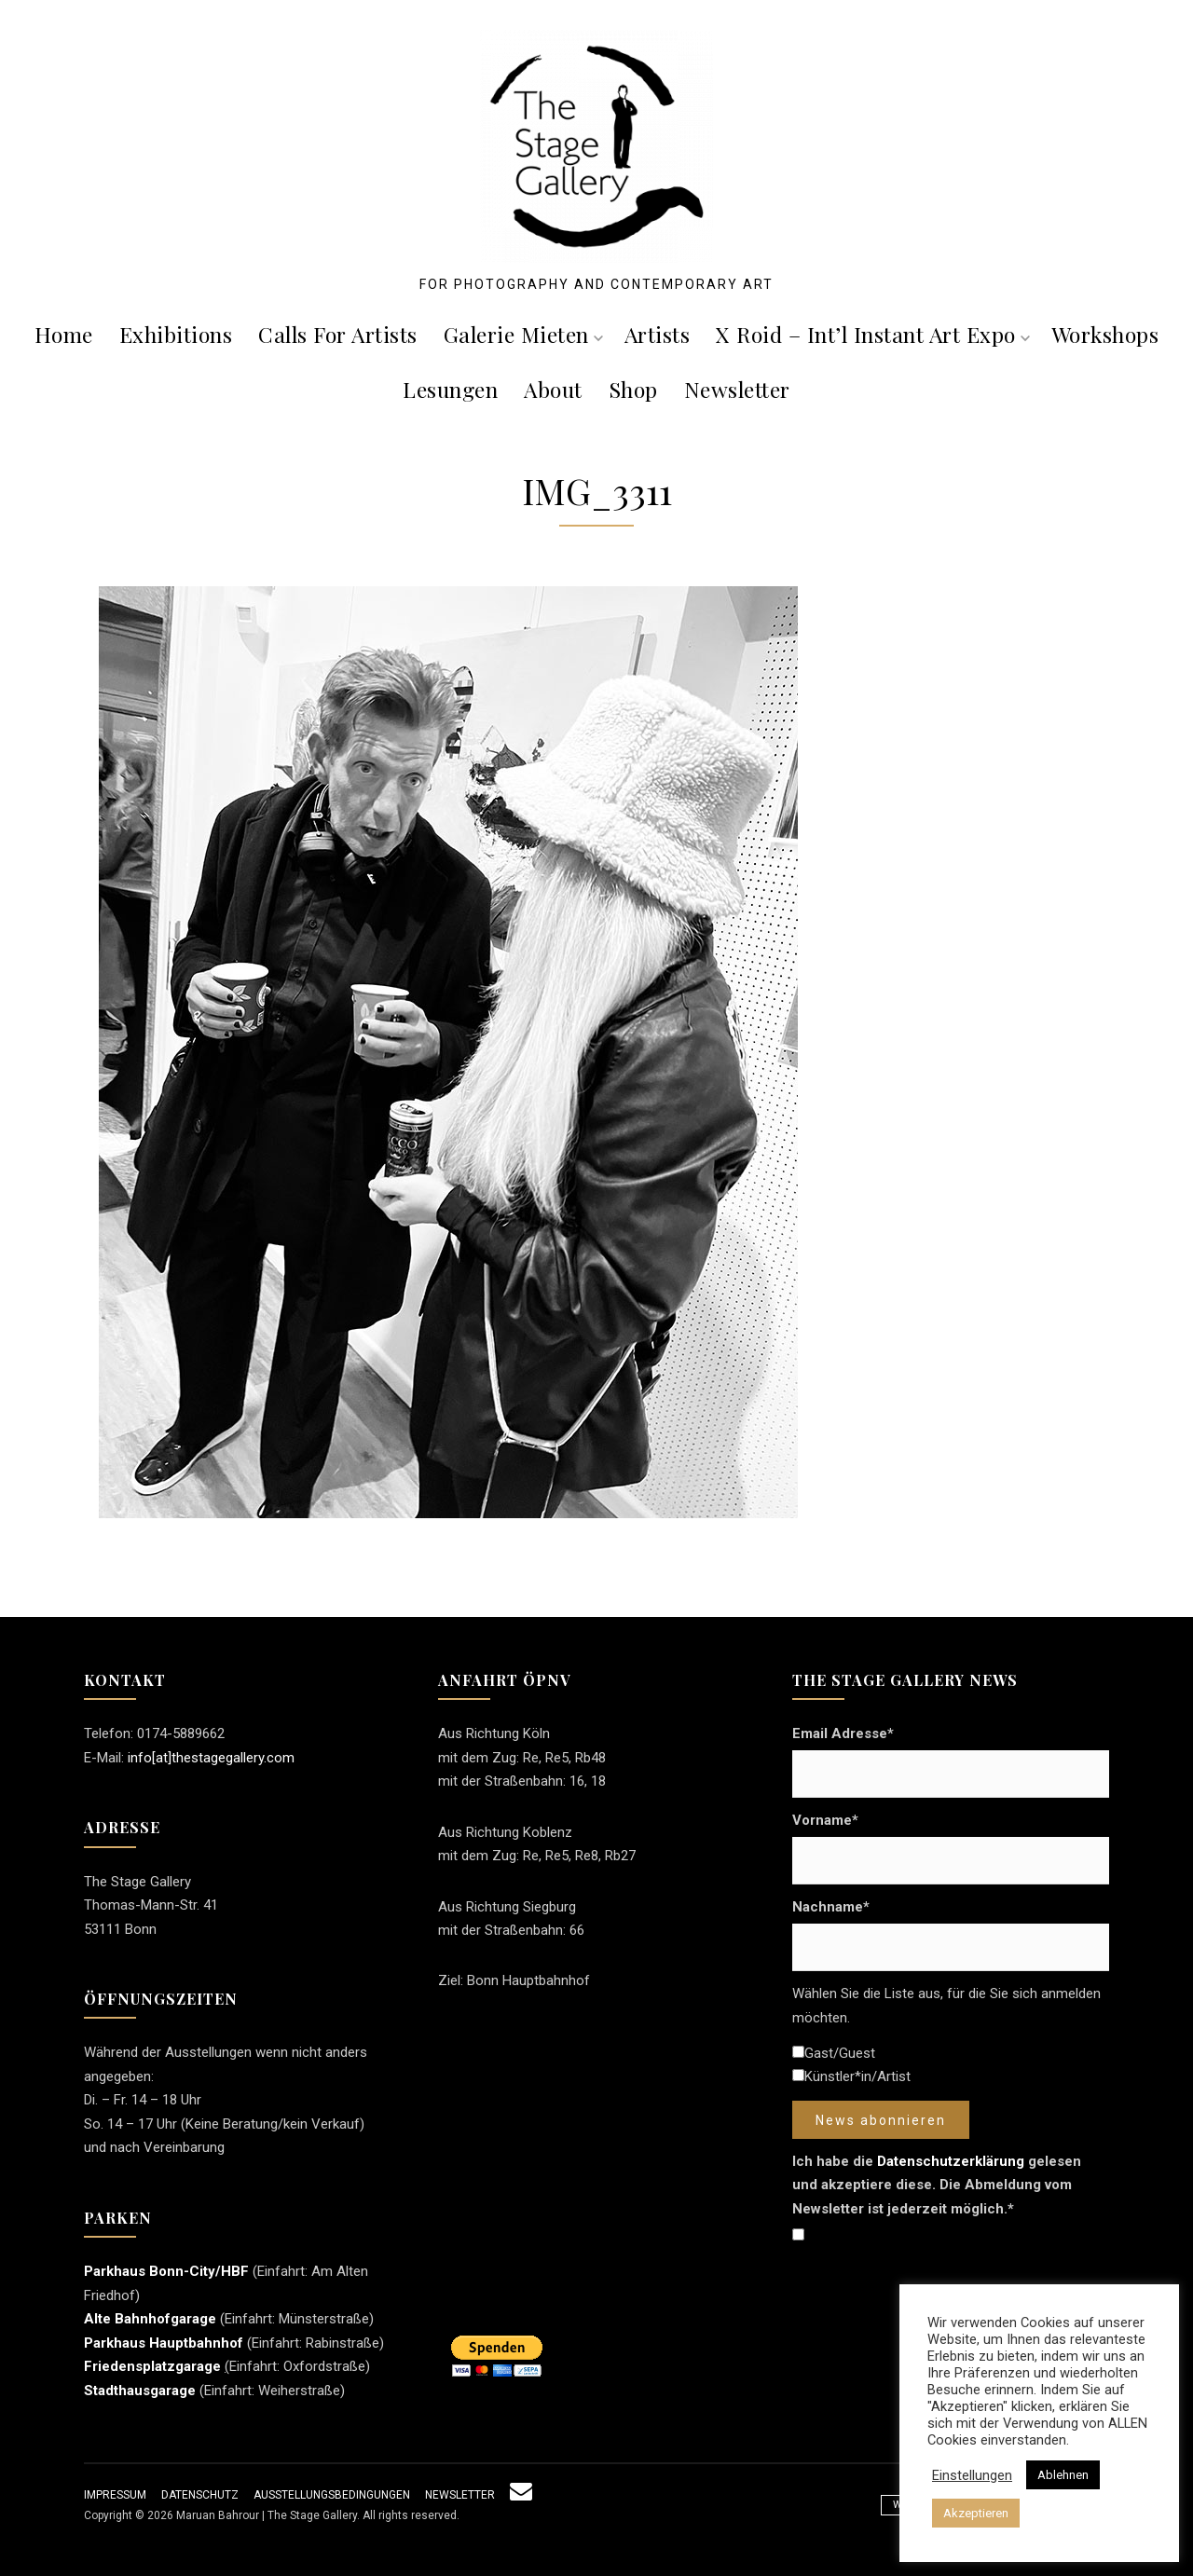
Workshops (1105, 334)
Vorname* (825, 1820)
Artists (657, 334)
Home (63, 334)
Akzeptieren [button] (975, 2513)
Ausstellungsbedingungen (332, 2494)
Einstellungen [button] (972, 2475)
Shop (633, 389)
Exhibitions (176, 334)
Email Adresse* (843, 1733)
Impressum (115, 2494)
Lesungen (450, 389)
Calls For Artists (338, 334)
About (553, 389)
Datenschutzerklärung (950, 2161)
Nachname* (831, 1906)
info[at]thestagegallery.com (211, 1757)
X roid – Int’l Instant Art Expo (873, 334)
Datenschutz (200, 2494)
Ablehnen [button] (1063, 2475)
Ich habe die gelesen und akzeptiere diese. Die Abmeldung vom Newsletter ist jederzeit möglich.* (936, 2185)
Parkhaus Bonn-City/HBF (166, 2271)
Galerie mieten (523, 334)
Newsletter (737, 389)
